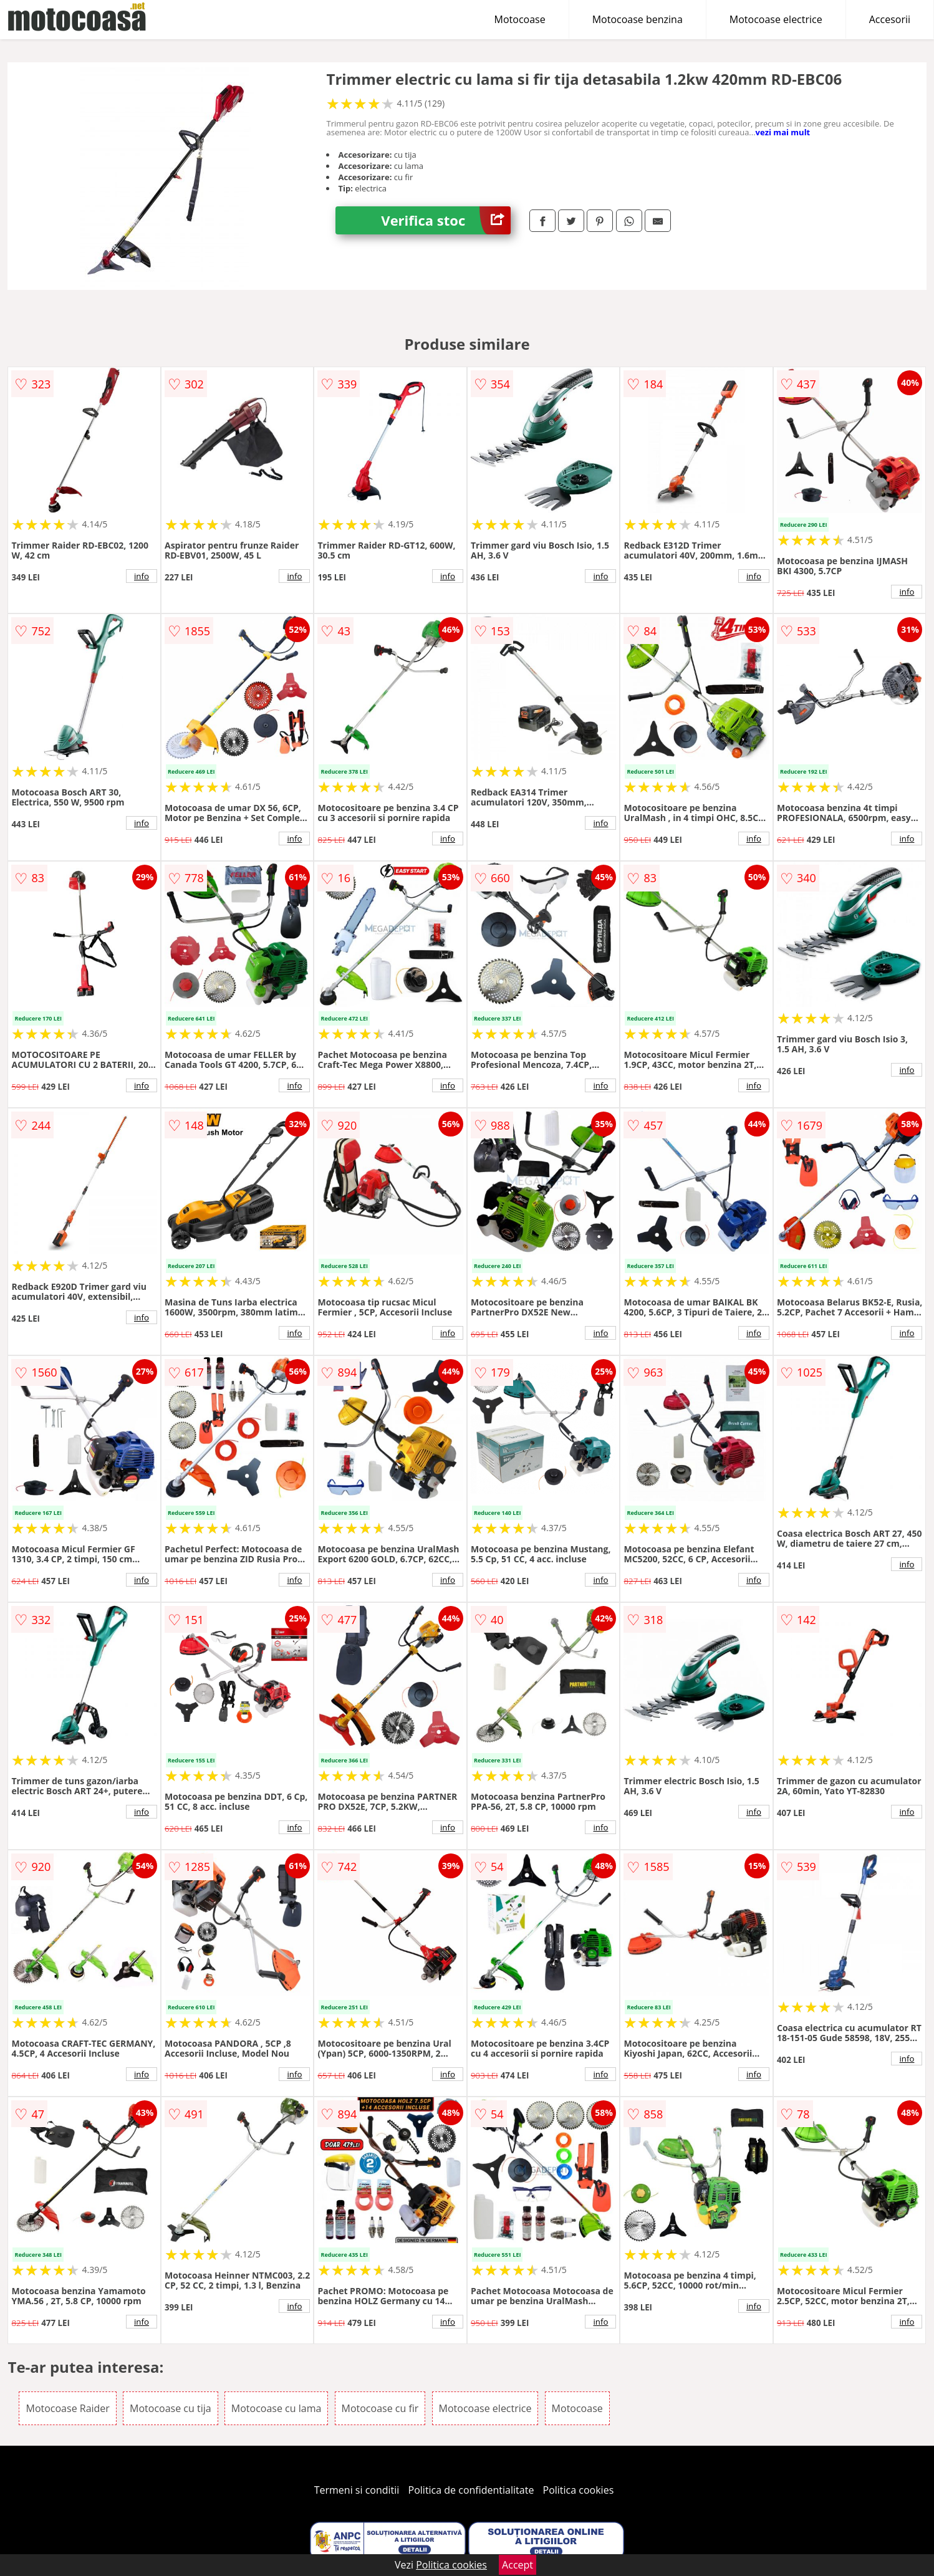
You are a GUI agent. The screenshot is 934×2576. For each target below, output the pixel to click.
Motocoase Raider (67, 2408)
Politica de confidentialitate (471, 2490)
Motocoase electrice (775, 19)
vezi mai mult (783, 132)
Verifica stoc (446, 220)
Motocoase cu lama (276, 2408)
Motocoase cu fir (380, 2408)
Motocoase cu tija (170, 2408)
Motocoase (520, 19)
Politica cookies (578, 2490)
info (141, 576)
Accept (517, 2565)
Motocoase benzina (637, 19)
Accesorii (889, 19)
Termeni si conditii (357, 2490)
